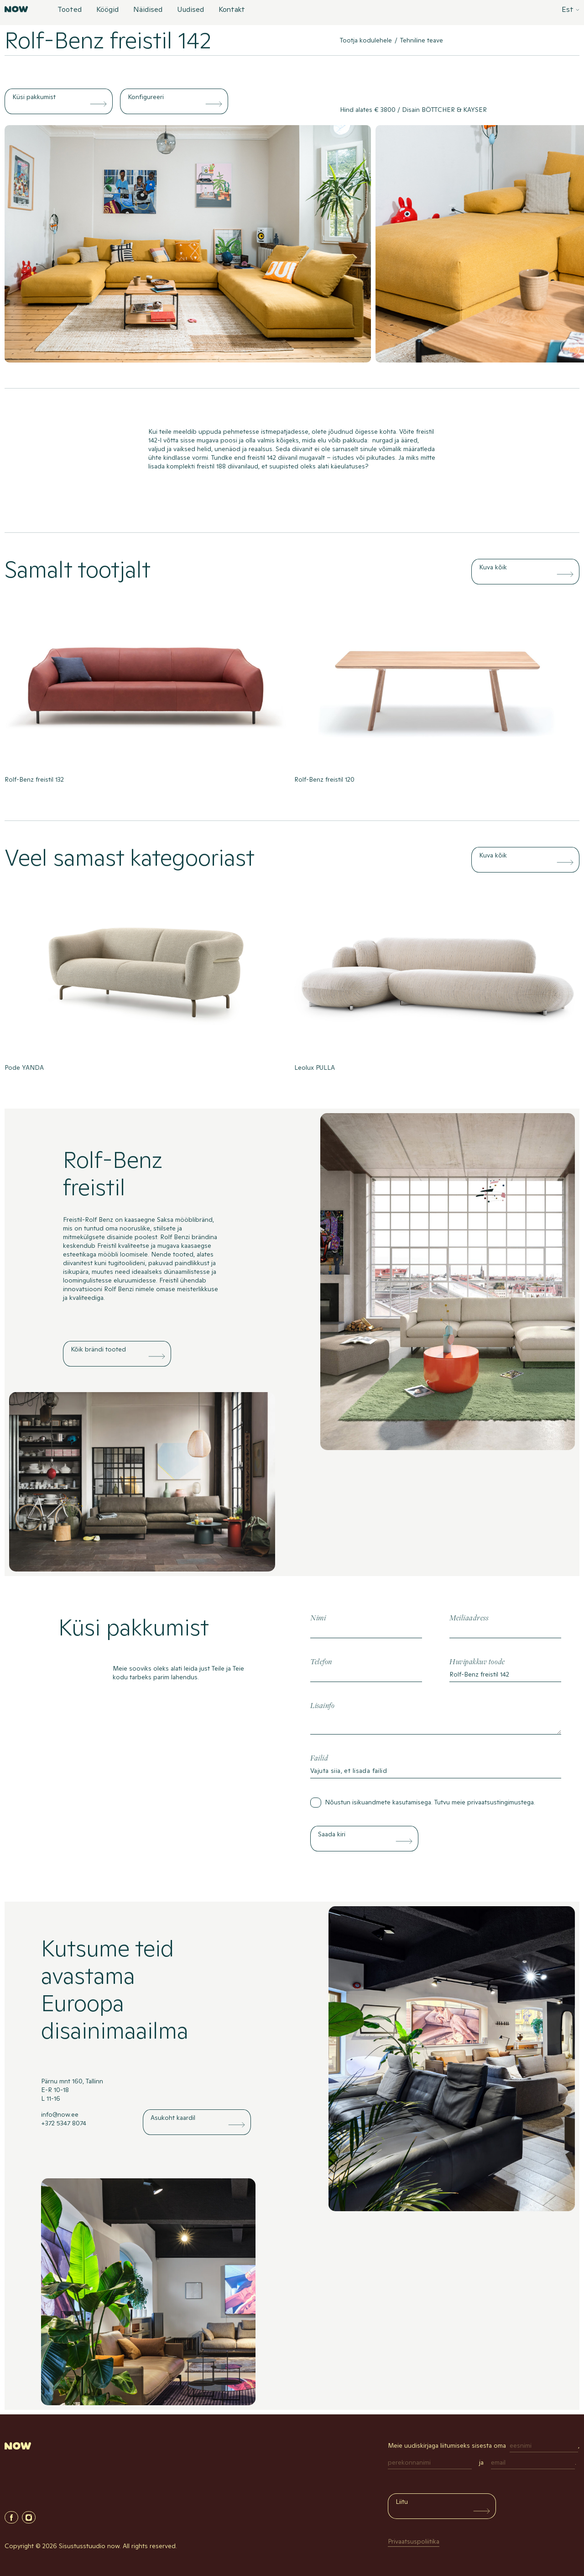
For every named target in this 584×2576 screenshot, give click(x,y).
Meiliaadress (468, 1618)
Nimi (318, 1618)
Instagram (29, 2517)
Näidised (147, 10)
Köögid (107, 10)
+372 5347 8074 (63, 2123)
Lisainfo (322, 1706)
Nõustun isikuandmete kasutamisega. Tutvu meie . (430, 1802)
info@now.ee (59, 2114)
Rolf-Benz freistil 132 (34, 779)
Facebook (11, 2517)
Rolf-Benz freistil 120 (324, 779)
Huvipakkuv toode (477, 1662)
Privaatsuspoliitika (413, 2541)
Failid (319, 1758)
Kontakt (232, 10)
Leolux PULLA (314, 1067)
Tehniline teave (421, 40)
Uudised (190, 10)
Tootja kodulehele (366, 40)
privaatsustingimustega (500, 1802)
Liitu (402, 2501)
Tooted (69, 10)
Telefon (321, 1662)
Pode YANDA (24, 1067)
